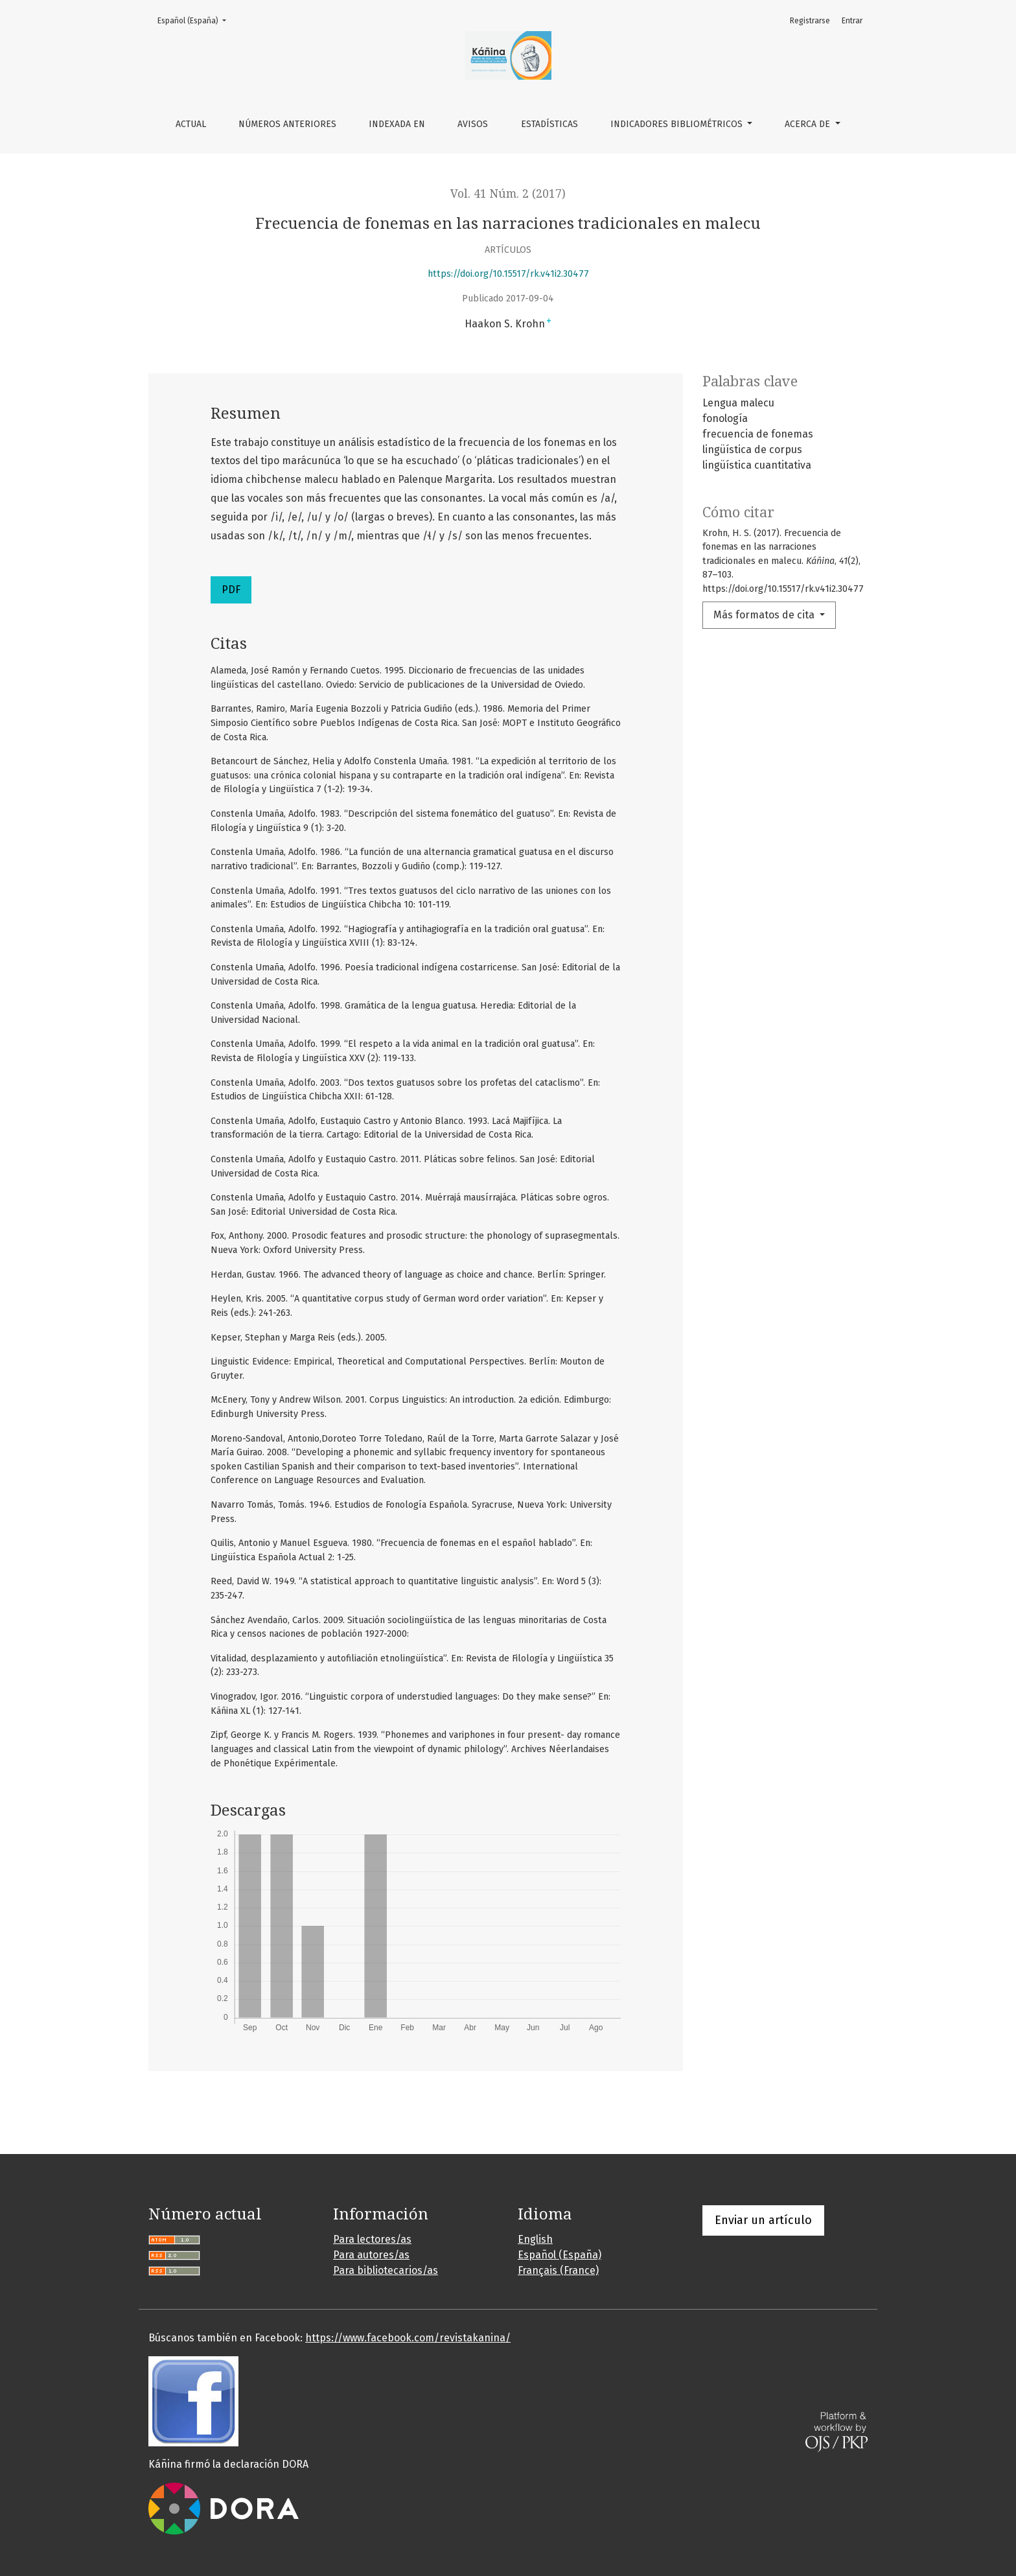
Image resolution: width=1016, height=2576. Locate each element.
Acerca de (809, 124)
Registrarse (810, 20)
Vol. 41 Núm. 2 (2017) (508, 193)
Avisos (472, 124)
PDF (231, 589)
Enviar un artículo (763, 2220)
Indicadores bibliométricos (677, 124)
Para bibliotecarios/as (385, 2270)
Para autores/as (371, 2255)
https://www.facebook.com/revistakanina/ (408, 2338)
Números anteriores (287, 124)
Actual (191, 124)
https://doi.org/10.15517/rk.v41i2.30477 (508, 273)
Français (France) (558, 2270)
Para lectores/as (372, 2239)
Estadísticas (549, 124)
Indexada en (397, 124)
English (535, 2239)
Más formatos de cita (765, 615)
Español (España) (196, 19)
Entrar (852, 20)
